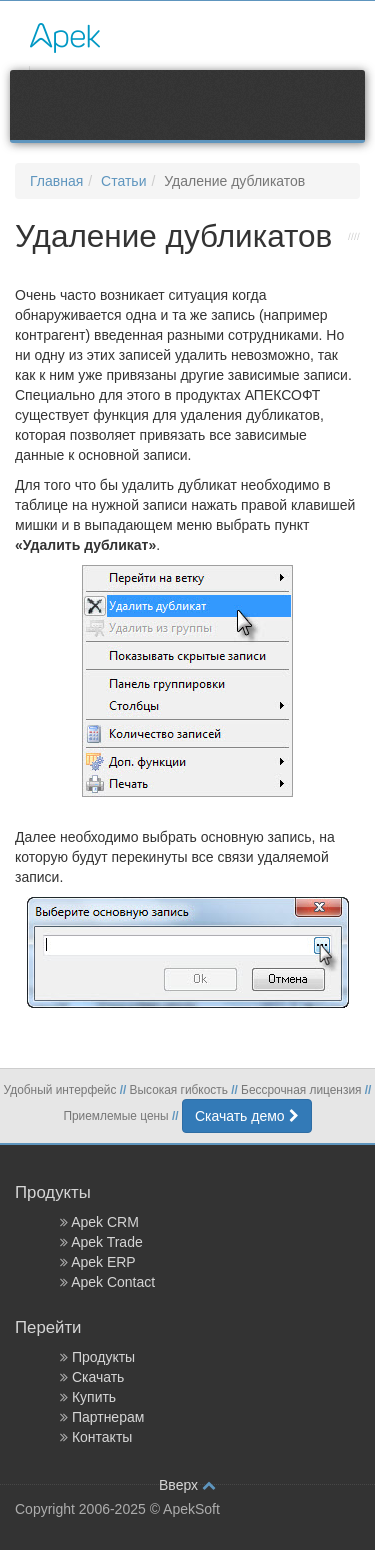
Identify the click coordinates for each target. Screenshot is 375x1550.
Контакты (102, 1437)
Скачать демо (247, 1116)
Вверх (187, 1485)
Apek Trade (107, 1242)
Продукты (103, 1357)
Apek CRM (105, 1222)
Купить (94, 1397)
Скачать (98, 1377)
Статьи (123, 181)
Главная (56, 181)
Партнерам (108, 1417)
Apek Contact (113, 1282)
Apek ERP (103, 1262)
